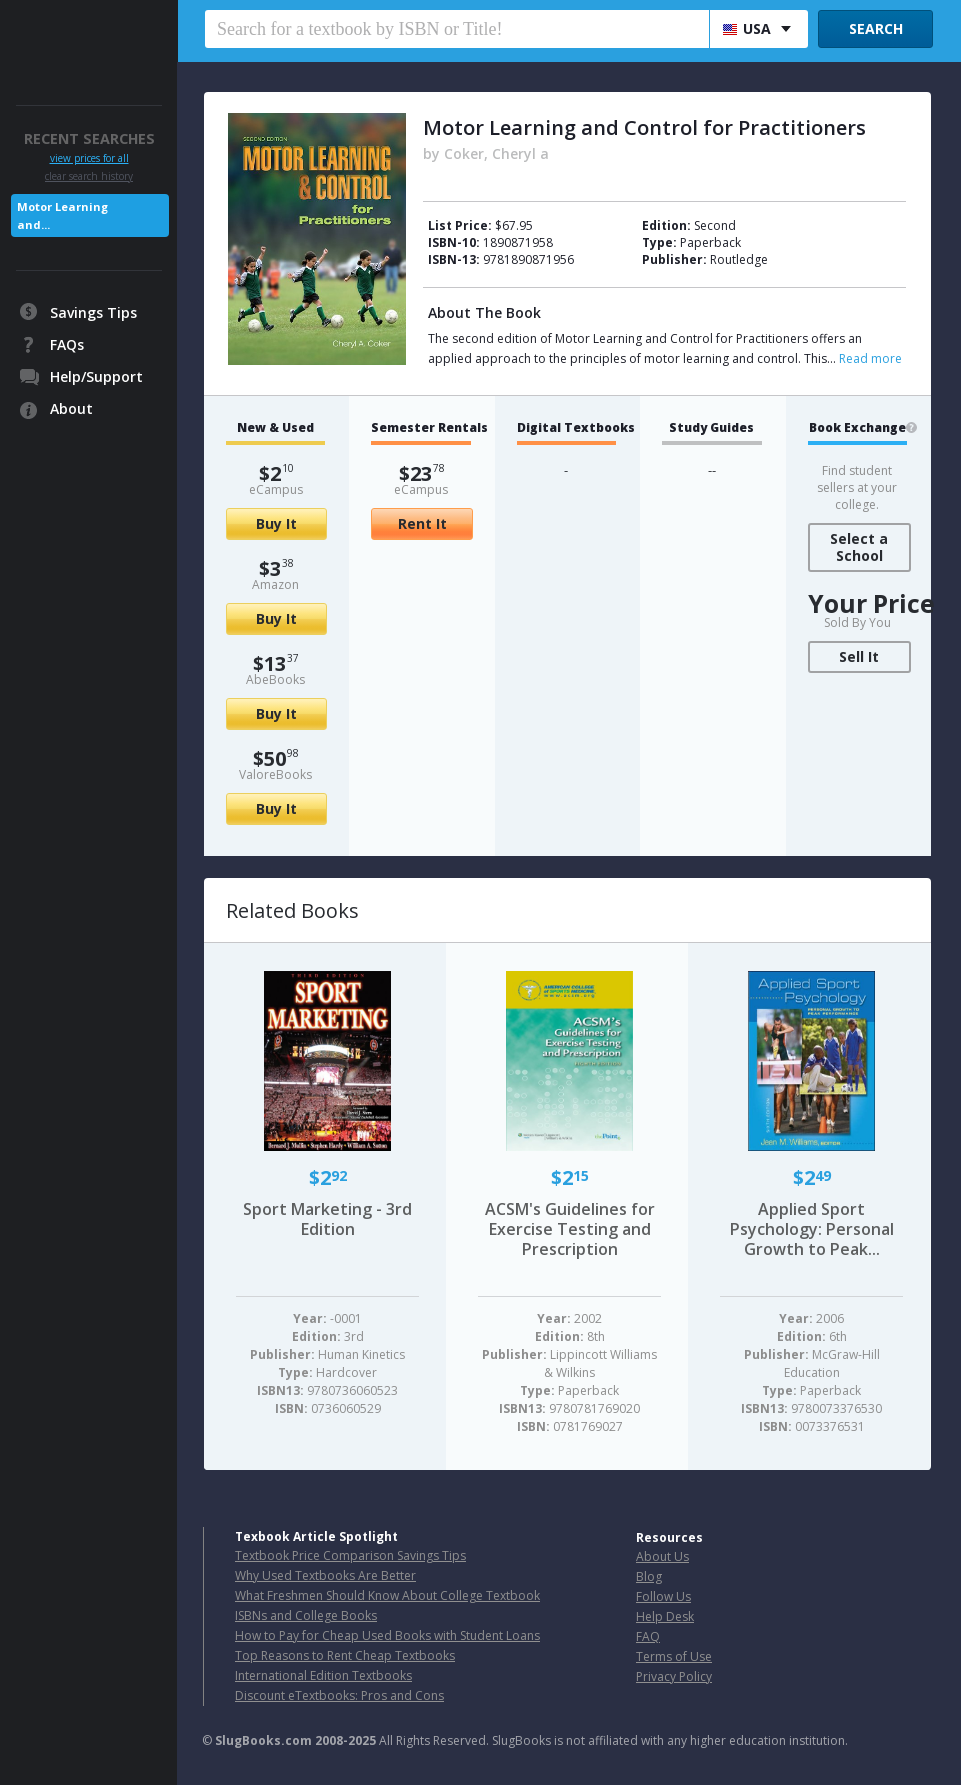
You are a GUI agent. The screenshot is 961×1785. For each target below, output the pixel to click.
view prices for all (89, 158)
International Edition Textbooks (323, 1675)
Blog (649, 1576)
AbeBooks (275, 679)
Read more (870, 358)
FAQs (67, 344)
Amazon (275, 584)
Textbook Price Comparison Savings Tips (350, 1555)
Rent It (422, 523)
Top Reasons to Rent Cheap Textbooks (345, 1655)
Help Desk (665, 1616)
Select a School (859, 547)
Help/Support (96, 376)
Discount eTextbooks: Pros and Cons (339, 1695)
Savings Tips (93, 312)
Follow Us (663, 1596)
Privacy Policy (674, 1676)
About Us (662, 1556)
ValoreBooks (275, 774)
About (71, 408)
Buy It (276, 523)
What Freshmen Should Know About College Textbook (387, 1595)
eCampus (276, 489)
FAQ (648, 1636)
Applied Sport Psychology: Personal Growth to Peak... (812, 1229)
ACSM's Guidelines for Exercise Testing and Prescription (570, 1229)
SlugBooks (90, 37)
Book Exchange (857, 428)
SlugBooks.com (263, 1740)
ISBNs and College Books (306, 1615)
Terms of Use (674, 1656)
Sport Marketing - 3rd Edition (327, 1219)
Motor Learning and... (62, 215)
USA (747, 28)
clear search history (89, 176)
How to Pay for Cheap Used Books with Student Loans (387, 1635)
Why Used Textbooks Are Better (325, 1575)
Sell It (859, 656)
